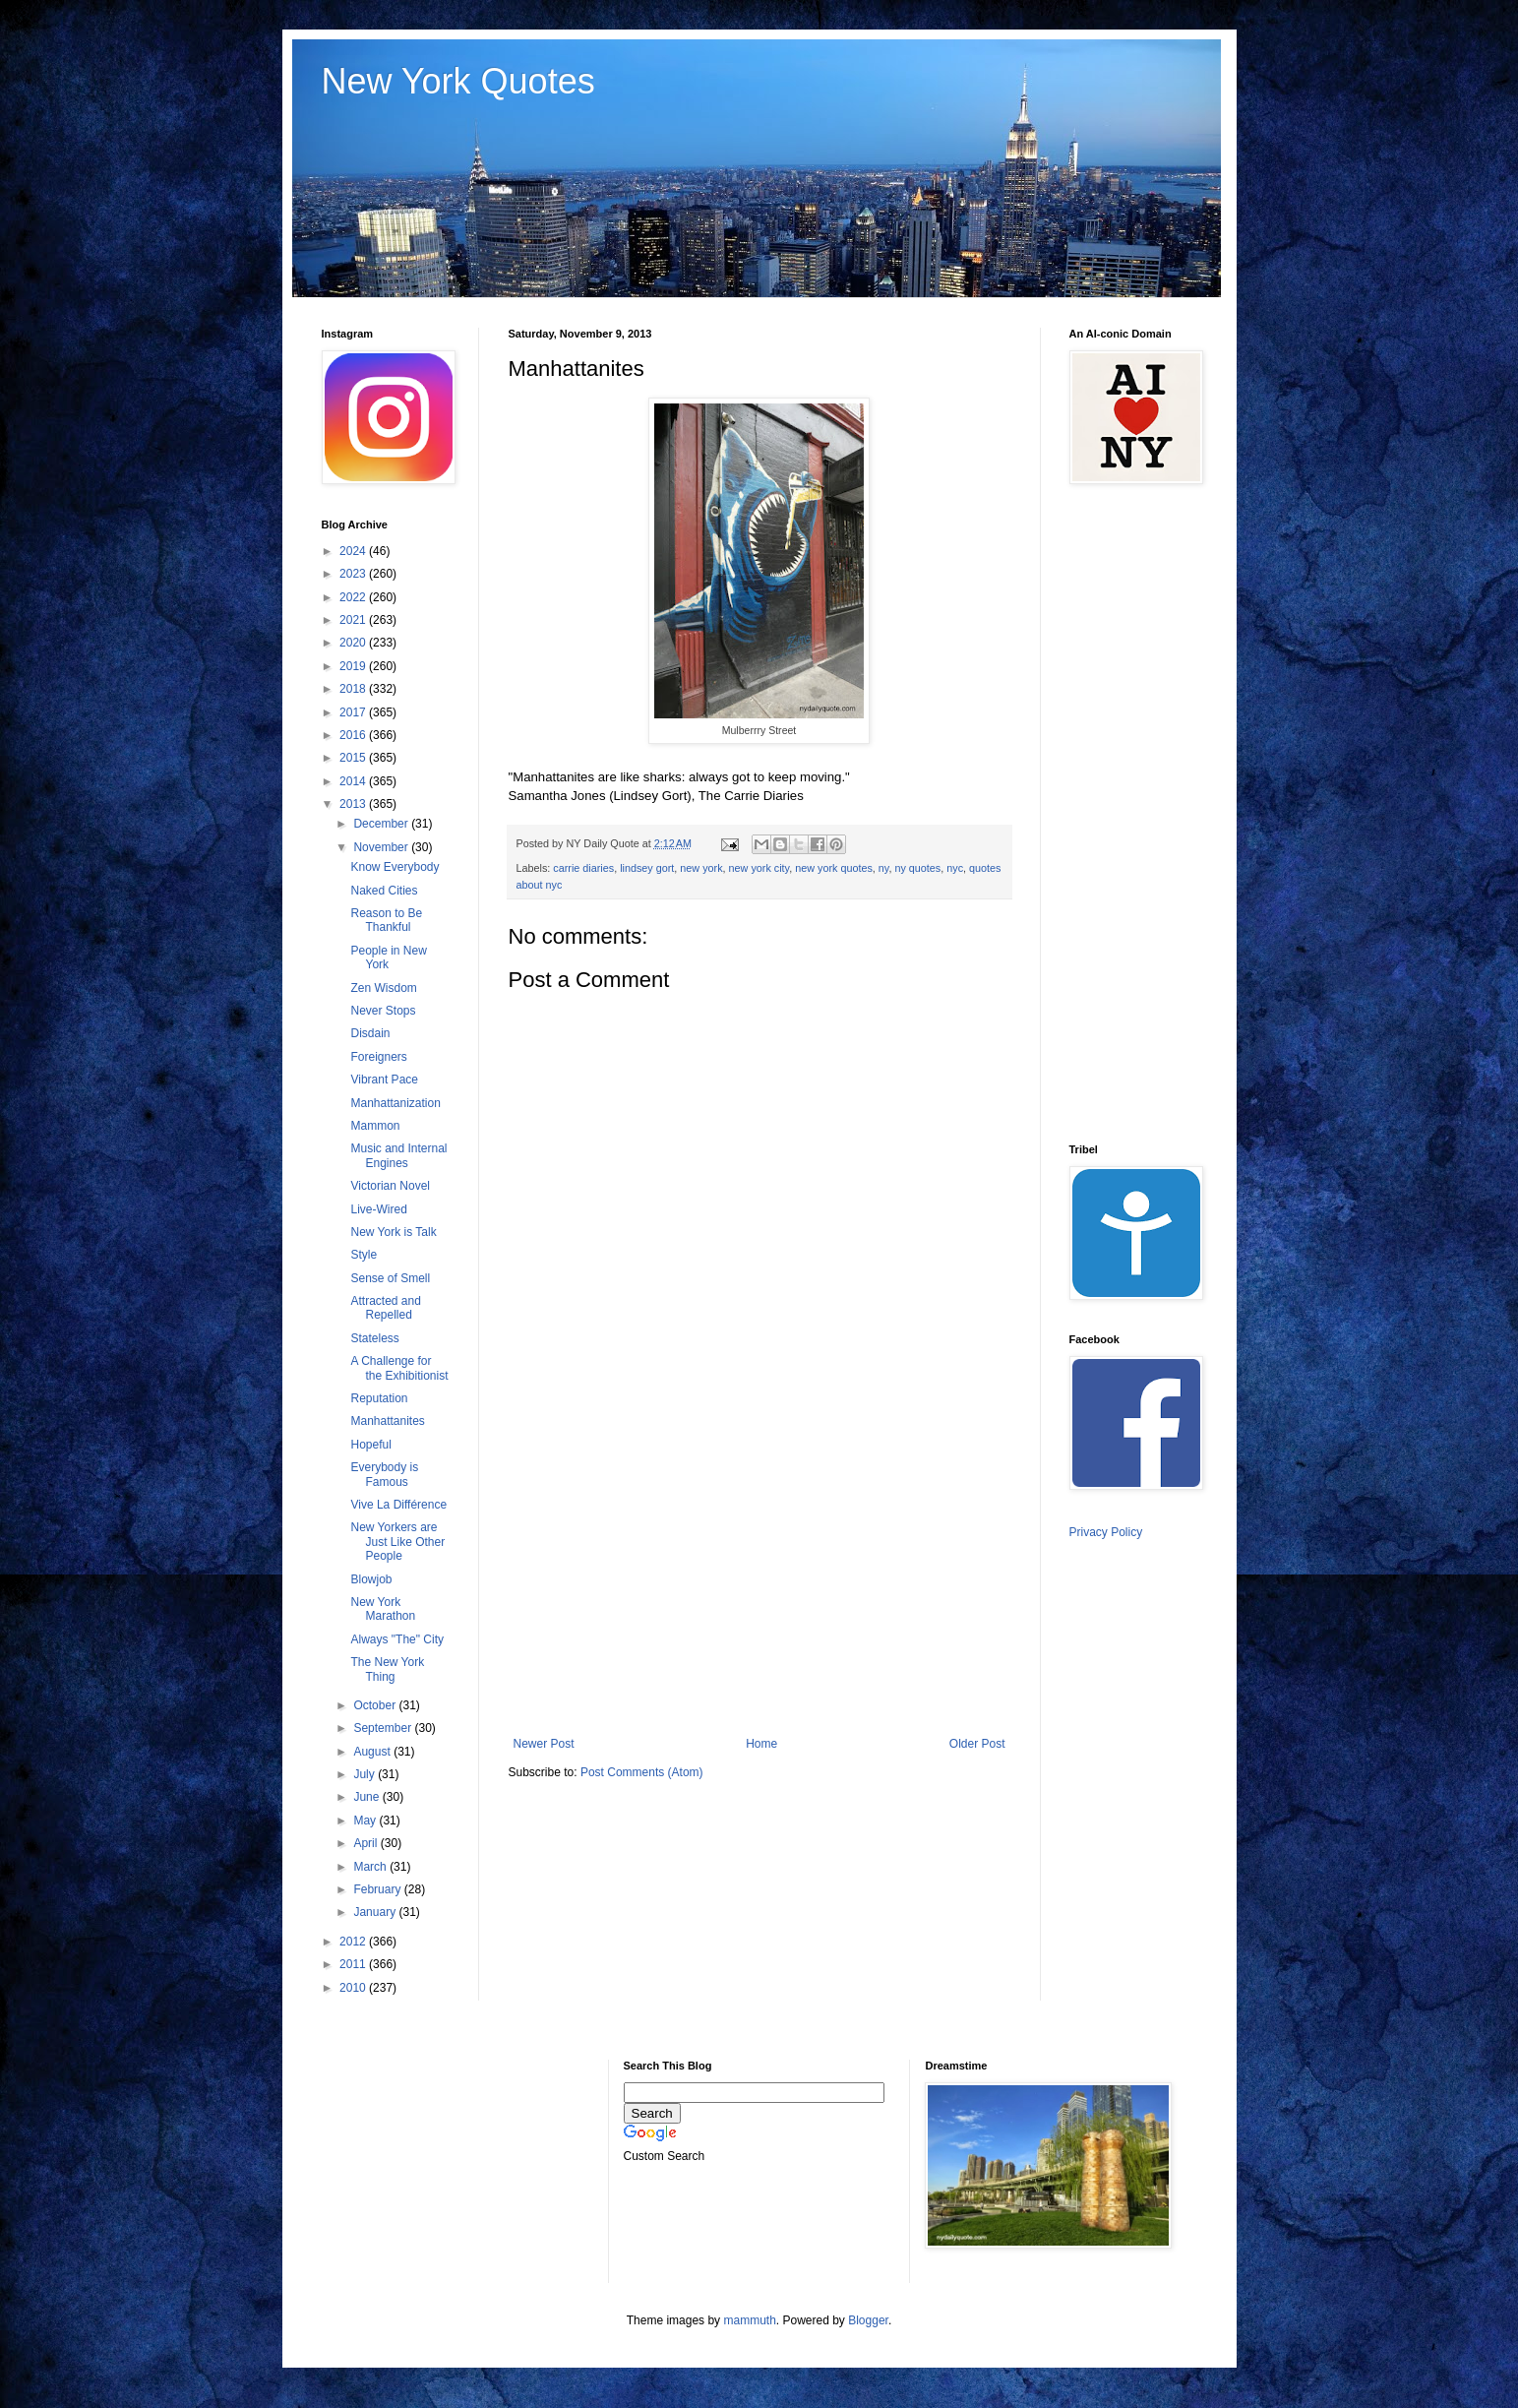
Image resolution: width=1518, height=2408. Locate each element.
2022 (354, 597)
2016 (354, 735)
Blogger (868, 2320)
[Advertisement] (759, 1574)
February (378, 1889)
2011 (354, 1964)
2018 (354, 689)
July (365, 1774)
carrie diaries (583, 868)
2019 (354, 666)
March (371, 1867)
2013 (354, 804)
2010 (354, 1988)
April (366, 1843)
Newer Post (544, 1744)
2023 (354, 574)
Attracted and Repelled (385, 1308)
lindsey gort (647, 868)
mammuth (749, 2320)
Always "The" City (397, 1639)
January (375, 1912)
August (373, 1752)
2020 (354, 642)
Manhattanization (395, 1103)
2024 (354, 551)
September (383, 1728)
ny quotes (917, 868)
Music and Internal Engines (398, 1155)
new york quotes (834, 868)
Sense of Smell (390, 1278)
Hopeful (370, 1444)
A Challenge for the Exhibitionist (399, 1368)
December (382, 824)
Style (363, 1255)
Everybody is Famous (384, 1474)
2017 (354, 712)
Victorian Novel (389, 1186)
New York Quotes (458, 81)
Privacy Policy (1106, 1532)
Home (761, 1744)
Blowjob (371, 1579)
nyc (954, 868)
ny (884, 868)
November (382, 847)
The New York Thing (387, 1669)
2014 (354, 781)
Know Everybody (394, 867)
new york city (759, 868)
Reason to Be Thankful (386, 920)
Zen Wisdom (383, 988)
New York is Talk (393, 1232)
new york (701, 868)
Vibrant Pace (384, 1079)
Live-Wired (378, 1209)
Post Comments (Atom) (641, 1772)
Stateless (374, 1338)
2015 (354, 758)
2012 (354, 1941)
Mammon (374, 1126)
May (366, 1820)
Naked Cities (383, 890)
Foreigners (378, 1057)
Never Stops (382, 1011)
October (375, 1705)
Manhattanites (387, 1421)
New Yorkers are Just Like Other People (397, 1541)
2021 (354, 620)
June (367, 1797)
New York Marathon (382, 1609)
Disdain (370, 1033)
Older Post (977, 1744)
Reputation (378, 1398)
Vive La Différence (398, 1505)
